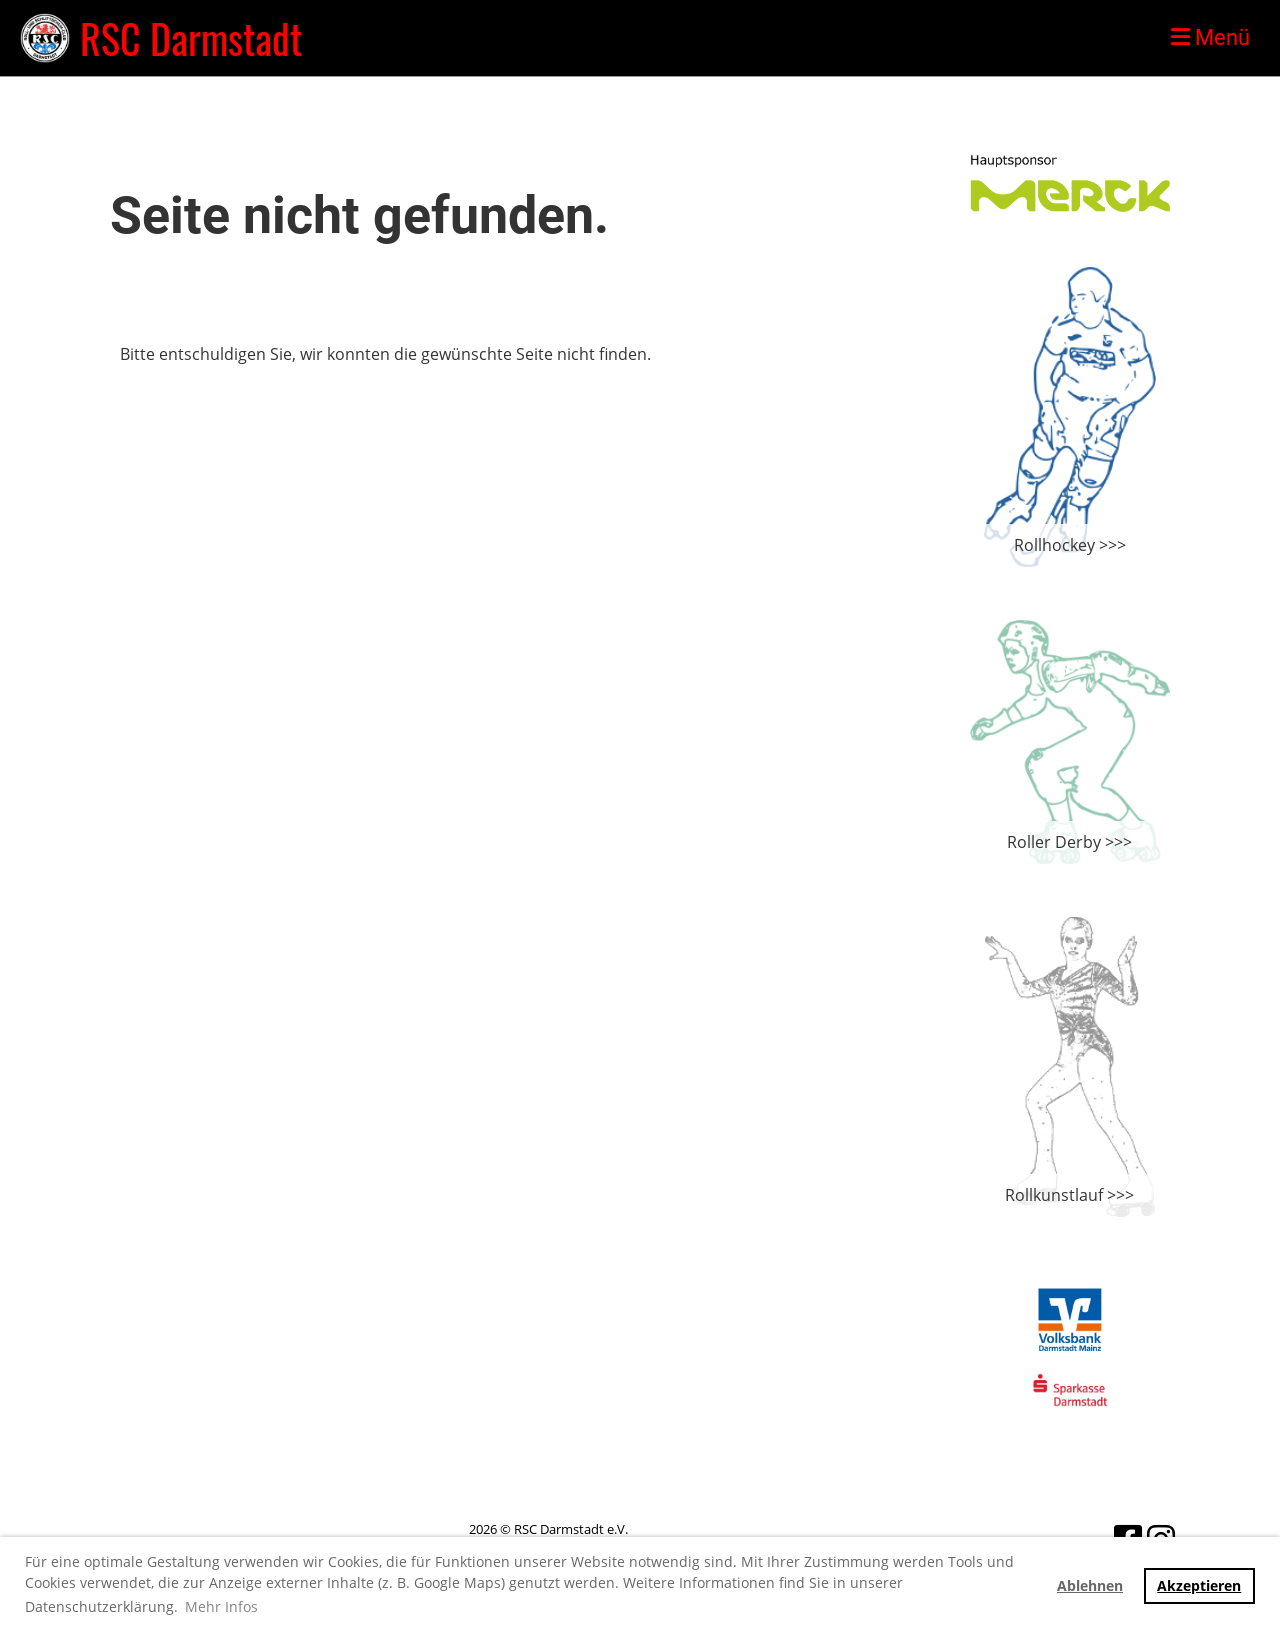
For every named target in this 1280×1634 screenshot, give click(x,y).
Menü (1210, 37)
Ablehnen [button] (1090, 1585)
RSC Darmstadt (191, 38)
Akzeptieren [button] (1199, 1585)
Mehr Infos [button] (221, 1606)
